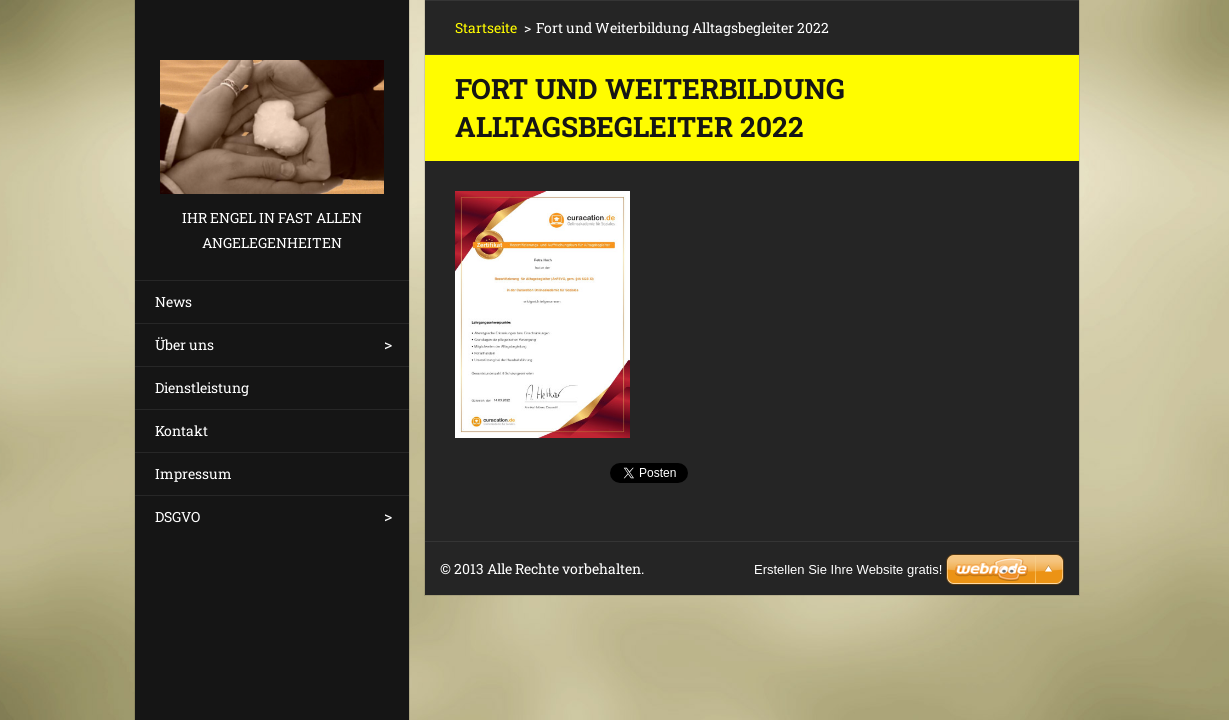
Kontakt (181, 430)
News (173, 301)
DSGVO (177, 516)
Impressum (193, 473)
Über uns (184, 344)
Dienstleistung (202, 387)
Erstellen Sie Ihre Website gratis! (848, 569)
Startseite (486, 27)
